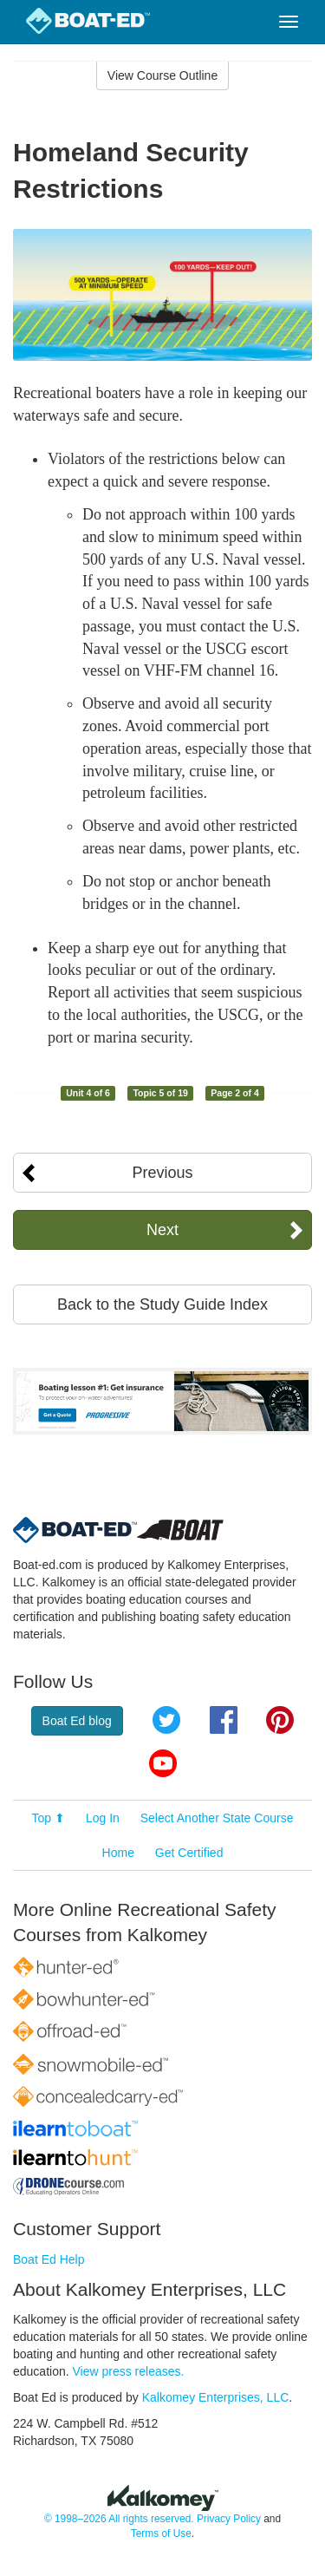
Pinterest (280, 1720)
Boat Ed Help (49, 2259)
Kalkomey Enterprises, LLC (215, 2397)
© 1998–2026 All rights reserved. (119, 2519)
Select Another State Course (217, 1818)
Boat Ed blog (77, 1721)
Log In (103, 1818)
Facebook (223, 1720)
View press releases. (129, 2371)
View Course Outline (162, 75)
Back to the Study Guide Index (162, 1304)
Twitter (166, 1720)
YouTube (163, 1763)
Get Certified (189, 1853)
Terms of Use (161, 2533)
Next (162, 1230)
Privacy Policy (229, 2519)
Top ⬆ (48, 1818)
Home (118, 1853)
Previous (162, 1172)
